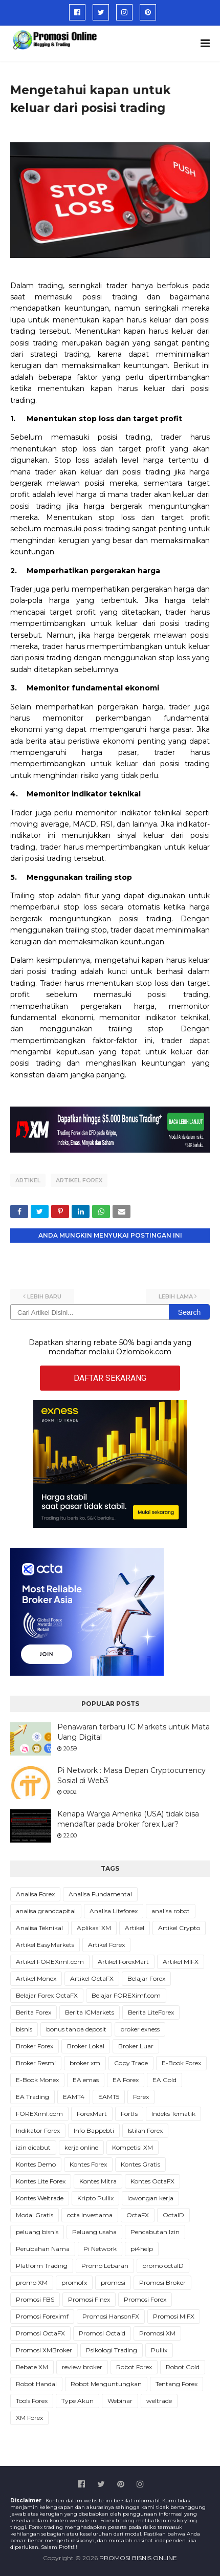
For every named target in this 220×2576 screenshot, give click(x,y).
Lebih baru (44, 1296)
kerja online (81, 2147)
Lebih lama (176, 1296)
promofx (74, 2282)
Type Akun (77, 2401)
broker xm (85, 2063)
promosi (113, 2282)
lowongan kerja (150, 2198)
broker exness (140, 2029)
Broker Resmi (36, 2063)
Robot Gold (183, 2367)
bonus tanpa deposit (76, 2029)
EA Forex (126, 2080)
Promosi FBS (35, 2299)
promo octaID (163, 2265)
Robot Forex (134, 2367)
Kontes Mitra (98, 2181)
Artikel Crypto (179, 1928)
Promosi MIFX (173, 2316)
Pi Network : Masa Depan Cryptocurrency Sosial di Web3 (131, 1775)
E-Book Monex (37, 2080)
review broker (82, 2367)
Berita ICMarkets (89, 2012)
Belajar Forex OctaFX (47, 1995)
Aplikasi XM (94, 1928)
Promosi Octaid (102, 2333)
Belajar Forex (146, 1978)
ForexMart (92, 2113)
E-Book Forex (181, 2063)
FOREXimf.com (39, 2113)
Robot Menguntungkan (106, 2384)
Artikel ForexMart (123, 1961)
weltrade (159, 2401)
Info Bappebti (94, 2130)
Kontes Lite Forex (40, 2181)
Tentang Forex (176, 2384)
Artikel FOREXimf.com (50, 1961)
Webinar (120, 2401)
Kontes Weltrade (39, 2198)
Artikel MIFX (181, 1961)
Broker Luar (135, 2046)
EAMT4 (73, 2097)
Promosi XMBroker (44, 2350)
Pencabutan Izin (155, 2232)
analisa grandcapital (46, 1911)
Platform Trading (42, 2265)
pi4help (141, 2249)
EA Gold (164, 2080)
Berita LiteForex (151, 2012)
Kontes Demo (36, 2164)
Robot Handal (36, 2384)
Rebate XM (32, 2367)
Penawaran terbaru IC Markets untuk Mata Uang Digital (133, 1732)
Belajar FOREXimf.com (126, 1995)
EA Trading (32, 2097)
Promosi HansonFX (110, 2316)
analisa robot (170, 1911)
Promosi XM (157, 2333)
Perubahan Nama (43, 2249)
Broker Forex (34, 2046)
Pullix (159, 2350)
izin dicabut (33, 2147)
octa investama (90, 2215)
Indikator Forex (38, 2130)
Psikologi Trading (111, 2350)
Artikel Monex (36, 1978)
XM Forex (29, 2417)
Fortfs (129, 2113)
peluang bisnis (37, 2232)
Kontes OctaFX (152, 2181)
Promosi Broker (162, 2282)
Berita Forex (33, 2012)
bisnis (24, 2029)
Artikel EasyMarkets (45, 1945)
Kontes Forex (88, 2164)
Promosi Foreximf (42, 2316)
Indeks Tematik (173, 2113)
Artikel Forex (79, 1180)
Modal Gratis (34, 2215)
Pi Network (100, 2249)
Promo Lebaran (104, 2265)
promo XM (32, 2282)
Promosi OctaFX (40, 2333)
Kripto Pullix (95, 2198)
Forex (141, 2097)
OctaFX (137, 2215)
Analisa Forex (35, 1894)
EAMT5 (108, 2097)
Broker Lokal (85, 2046)
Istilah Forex (145, 2130)
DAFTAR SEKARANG (110, 1378)
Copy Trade (131, 2063)
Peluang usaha (94, 2232)
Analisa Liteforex (114, 1911)
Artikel (27, 1180)
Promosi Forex (145, 2299)
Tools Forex (32, 2401)
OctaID (173, 2215)
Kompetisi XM (132, 2147)
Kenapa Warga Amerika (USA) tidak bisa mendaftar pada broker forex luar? (128, 1819)
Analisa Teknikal (39, 1928)
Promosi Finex (89, 2299)
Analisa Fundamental (100, 1894)
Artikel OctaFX (92, 1978)
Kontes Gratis (140, 2164)
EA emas (86, 2080)
